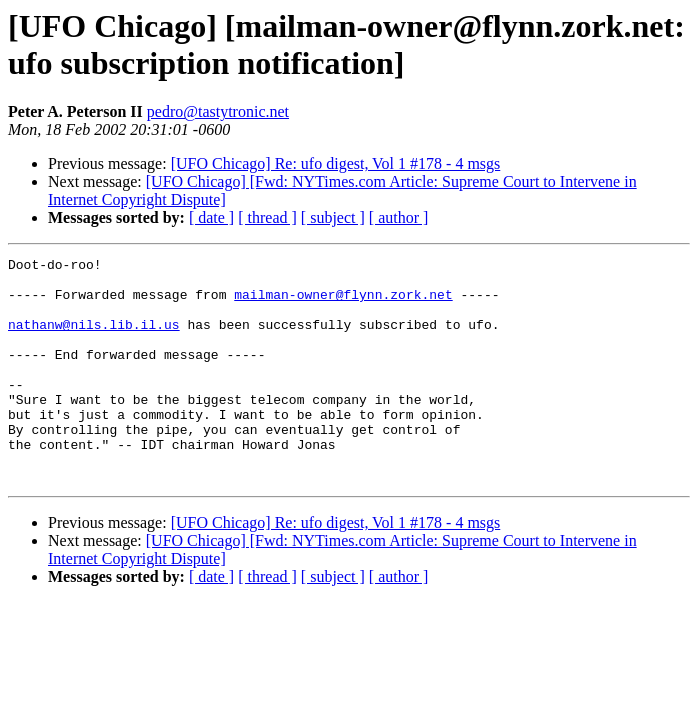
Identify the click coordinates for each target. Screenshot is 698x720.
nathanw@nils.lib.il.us (94, 339)
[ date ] (211, 217)
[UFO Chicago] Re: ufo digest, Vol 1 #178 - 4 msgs (336, 163)
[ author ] (399, 217)
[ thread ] (267, 217)
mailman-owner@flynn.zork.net (343, 303)
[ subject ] (333, 217)
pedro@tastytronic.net (218, 111)
